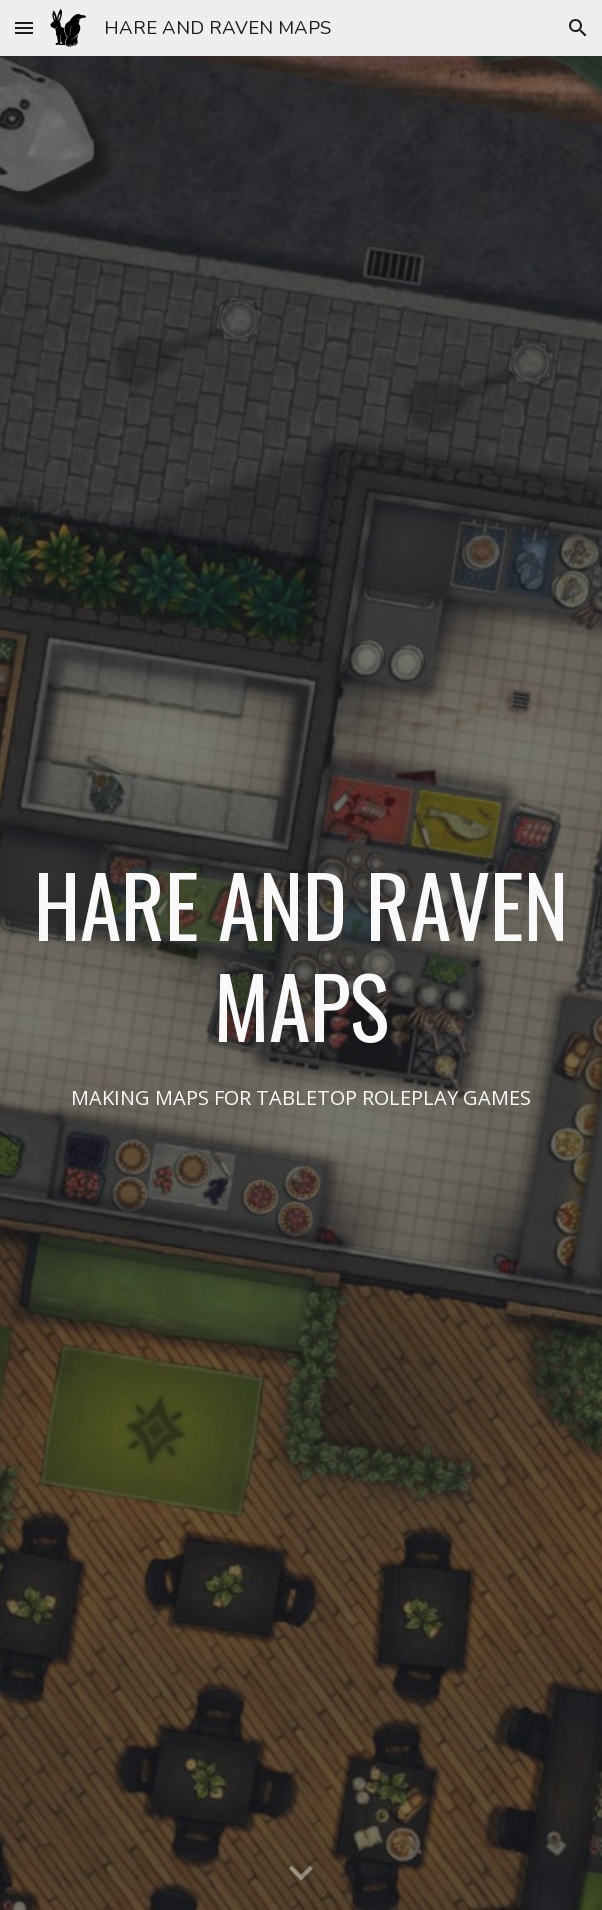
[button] (24, 27)
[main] (301, 954)
